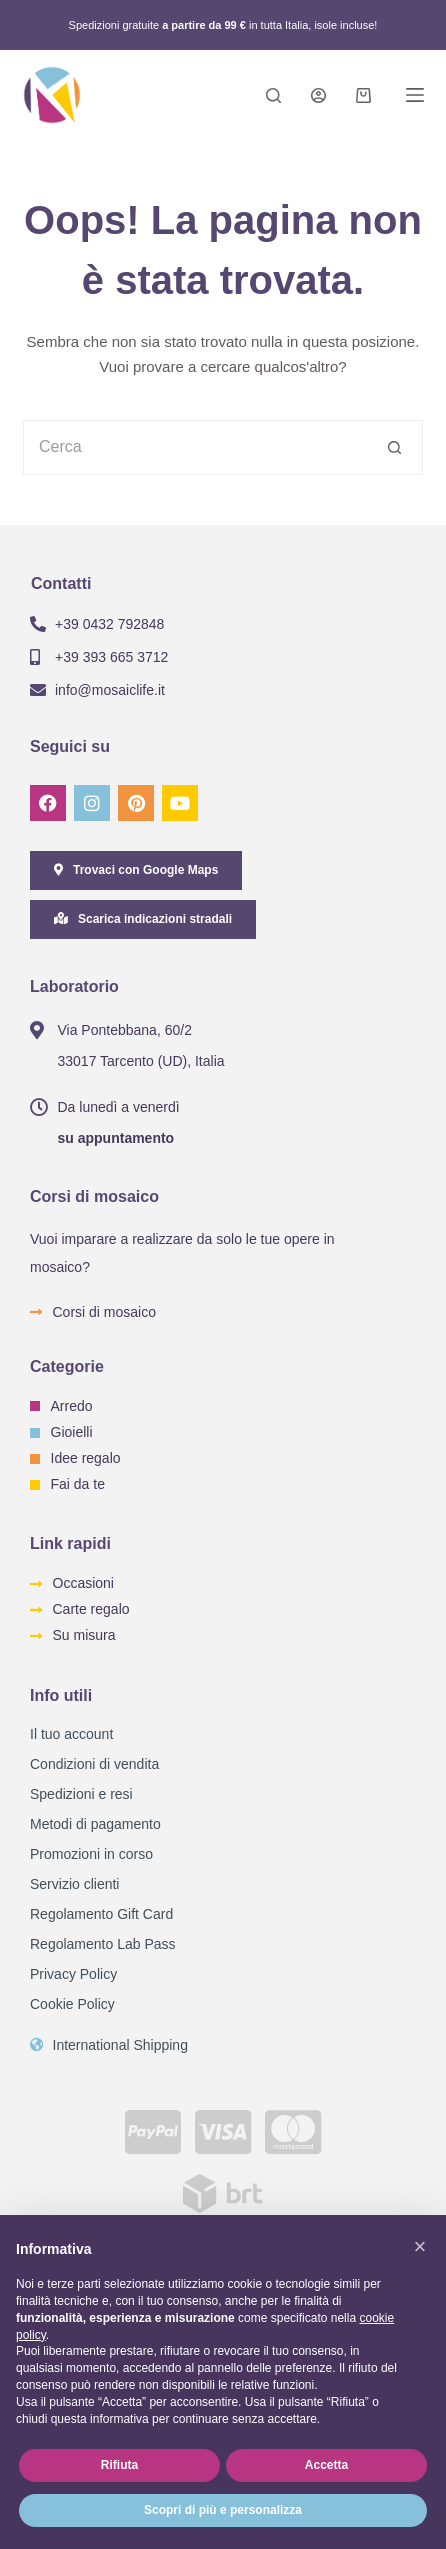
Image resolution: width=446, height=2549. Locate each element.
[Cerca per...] (195, 447)
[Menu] (415, 95)
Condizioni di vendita (94, 1764)
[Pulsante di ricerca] (395, 447)
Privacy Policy (73, 1974)
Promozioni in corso (91, 1854)
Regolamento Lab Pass (103, 1944)
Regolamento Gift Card (101, 1914)
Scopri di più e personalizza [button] (223, 2510)
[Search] (273, 95)
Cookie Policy (72, 2004)
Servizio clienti (74, 1884)
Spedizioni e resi (81, 1794)
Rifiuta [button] (119, 2465)
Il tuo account (71, 1734)
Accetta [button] (326, 2465)
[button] (420, 2247)
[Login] (318, 95)
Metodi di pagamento (95, 1824)
